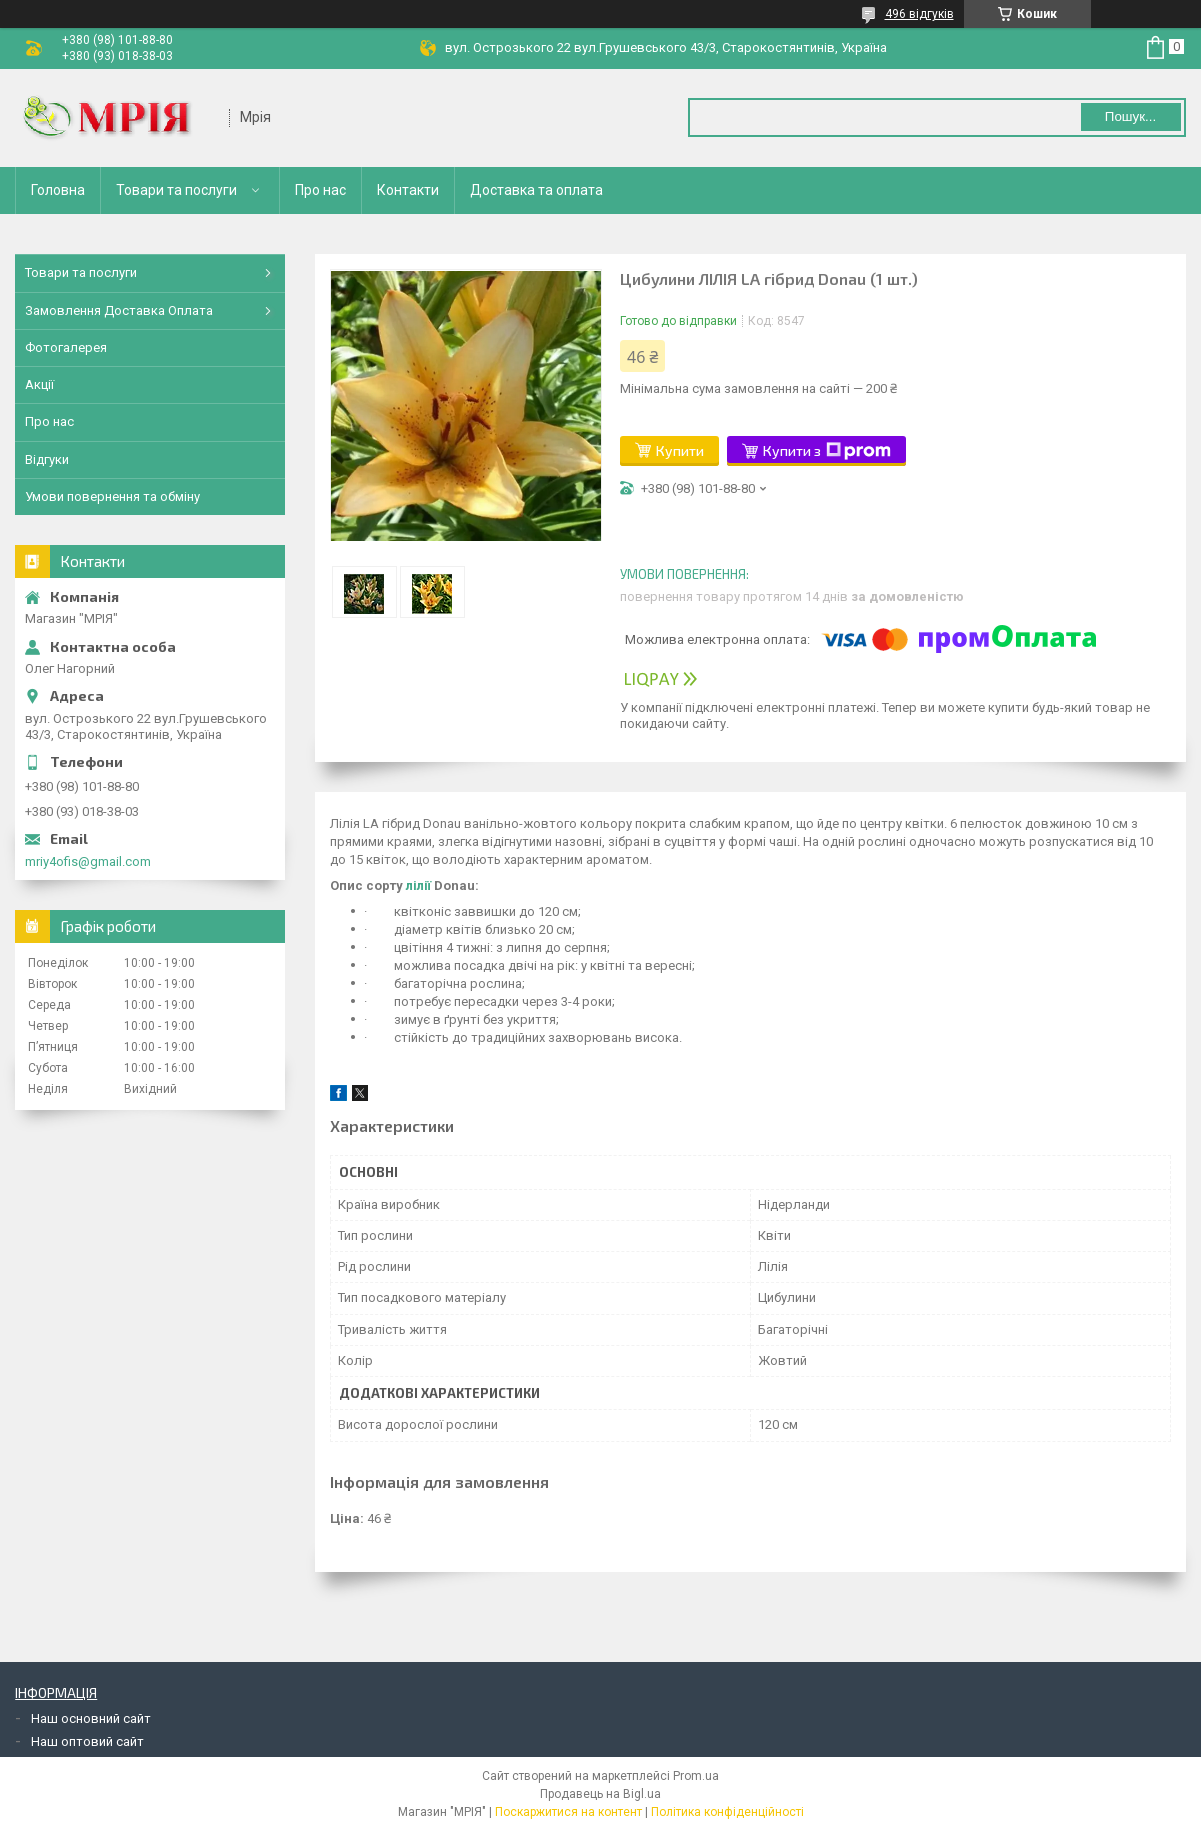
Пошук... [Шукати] (1130, 116)
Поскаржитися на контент (568, 1812)
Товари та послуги (176, 190)
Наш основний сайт (91, 1718)
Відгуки (47, 459)
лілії (418, 885)
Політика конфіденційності (727, 1812)
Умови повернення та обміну (112, 496)
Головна (58, 190)
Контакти (408, 190)
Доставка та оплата (536, 190)
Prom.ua (696, 1776)
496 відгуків (919, 14)
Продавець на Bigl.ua (600, 1794)
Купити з (827, 451)
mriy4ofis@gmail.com (88, 861)
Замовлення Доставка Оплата (119, 310)
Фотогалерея (66, 347)
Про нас (320, 190)
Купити (680, 450)
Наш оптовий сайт (87, 1741)
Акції (39, 384)
